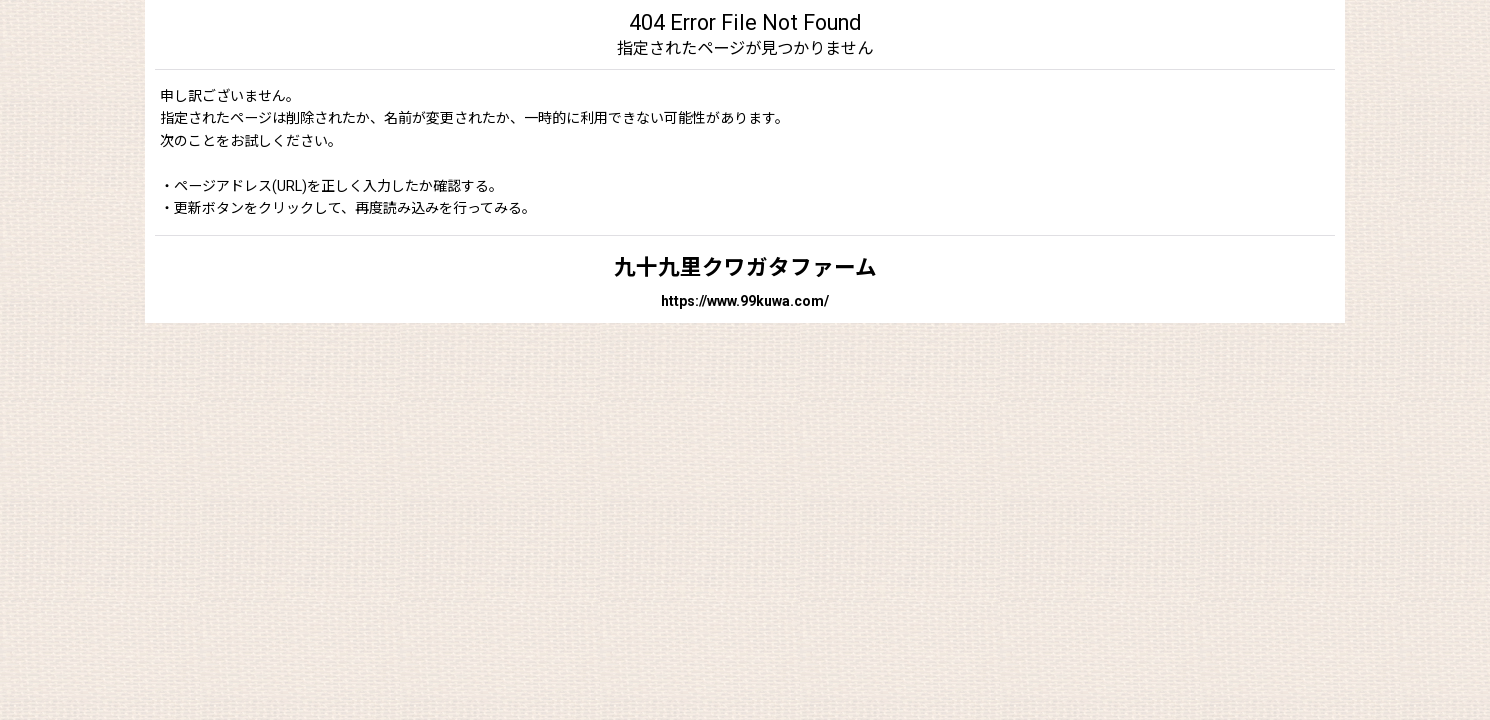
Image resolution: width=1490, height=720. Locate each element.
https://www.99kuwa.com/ (745, 301)
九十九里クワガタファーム (745, 267)
